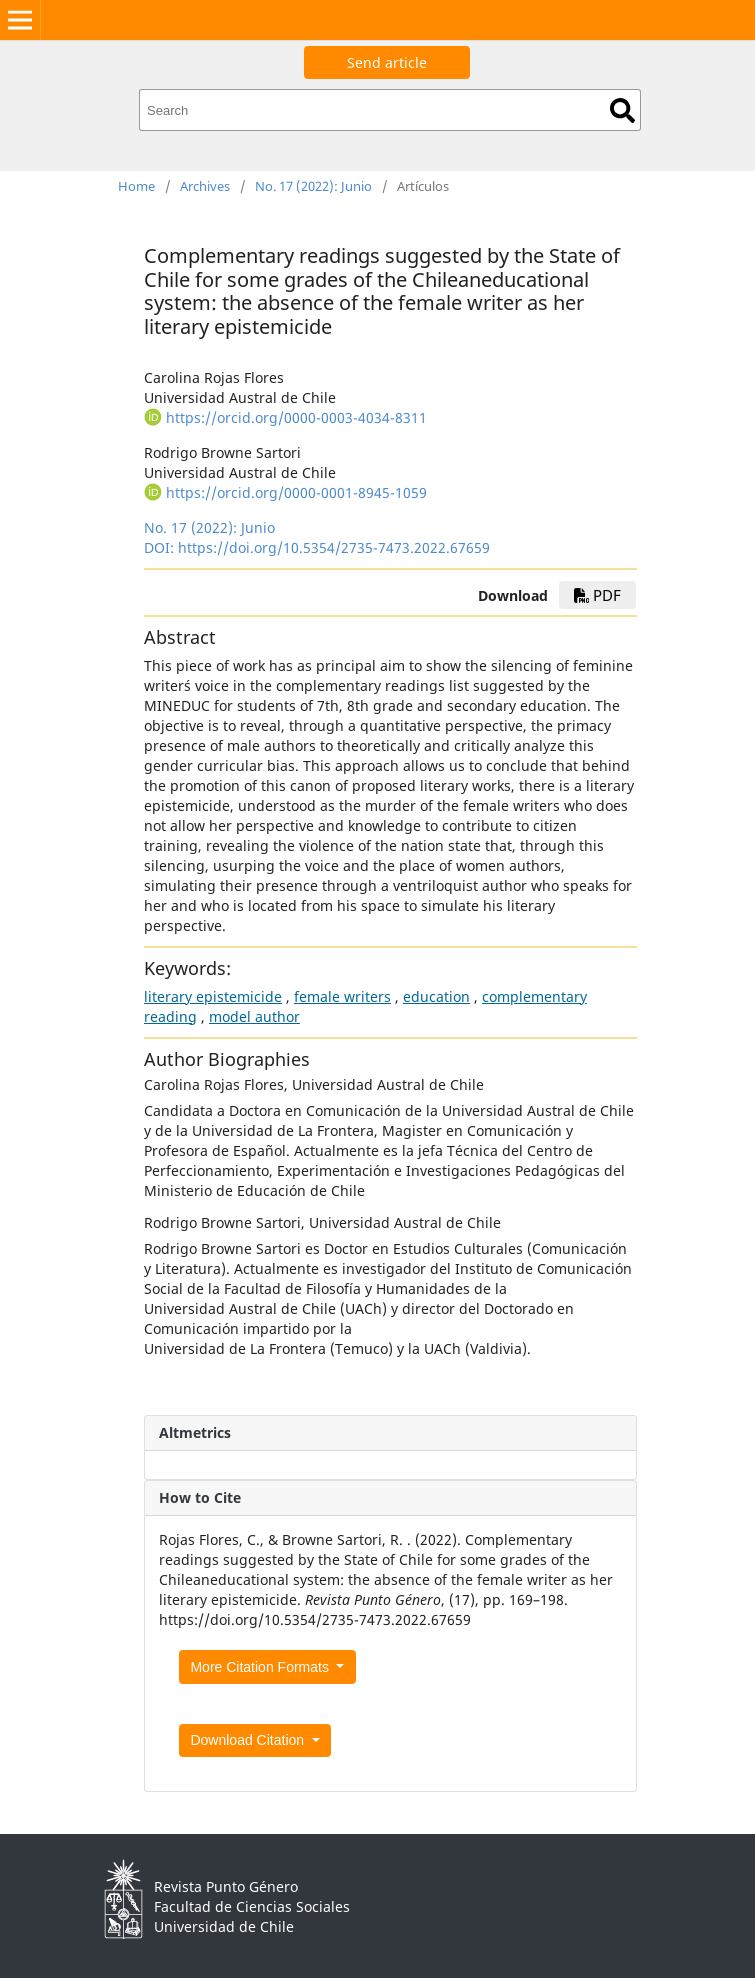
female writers (342, 996)
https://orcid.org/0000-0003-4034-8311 (296, 417)
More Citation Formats (261, 1667)
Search (622, 110)
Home (136, 186)
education (436, 996)
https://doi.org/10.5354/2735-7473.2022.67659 (334, 547)
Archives (205, 186)
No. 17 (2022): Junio (313, 186)
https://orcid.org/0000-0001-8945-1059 (296, 492)
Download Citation (249, 1740)
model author (254, 1016)
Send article (387, 62)
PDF (597, 595)
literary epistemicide (213, 996)
